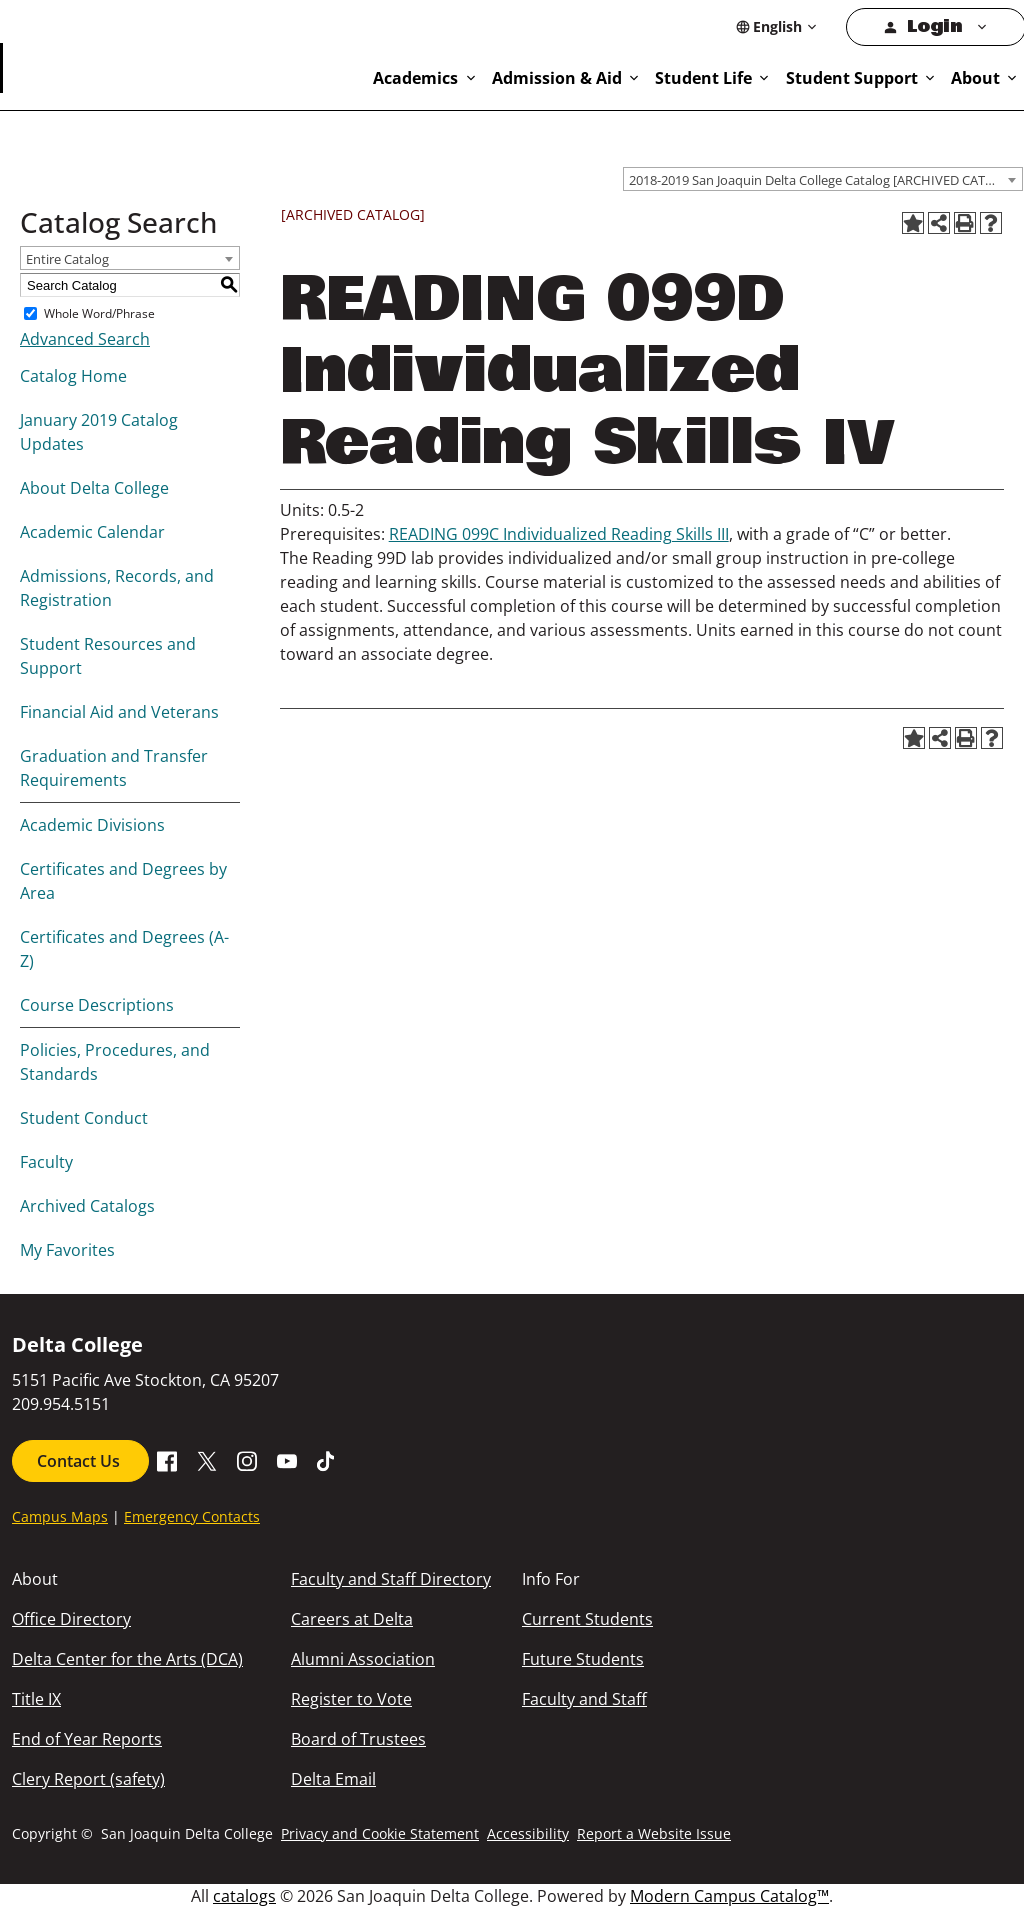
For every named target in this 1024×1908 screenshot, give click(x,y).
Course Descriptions (97, 1005)
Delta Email (333, 1779)
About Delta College (94, 488)
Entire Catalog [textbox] (67, 259)
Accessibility (528, 1833)
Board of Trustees (358, 1739)
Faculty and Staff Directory (391, 1579)
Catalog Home (73, 376)
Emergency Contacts (192, 1516)
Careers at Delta (352, 1619)
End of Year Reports (87, 1739)
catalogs (244, 1896)
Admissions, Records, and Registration (117, 588)
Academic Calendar (92, 532)
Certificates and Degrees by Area (123, 881)
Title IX (36, 1699)
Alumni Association (363, 1659)
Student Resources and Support (108, 656)
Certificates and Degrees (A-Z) (124, 949)
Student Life (703, 78)
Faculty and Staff (584, 1699)
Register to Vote (351, 1699)
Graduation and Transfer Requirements (114, 768)
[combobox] (823, 179)
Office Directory (71, 1619)
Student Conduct (84, 1118)
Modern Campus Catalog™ (729, 1896)
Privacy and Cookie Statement (380, 1833)
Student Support (852, 78)
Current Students (587, 1619)
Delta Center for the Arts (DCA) (127, 1659)
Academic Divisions (92, 825)
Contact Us (80, 1461)
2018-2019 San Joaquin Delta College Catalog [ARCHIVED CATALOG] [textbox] (825, 180)
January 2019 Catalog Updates (99, 432)
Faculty (46, 1162)
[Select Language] (777, 26)
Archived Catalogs (87, 1206)
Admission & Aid (557, 78)
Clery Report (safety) (88, 1779)
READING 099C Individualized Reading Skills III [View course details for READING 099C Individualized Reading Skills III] (559, 534)
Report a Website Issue (654, 1833)
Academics (415, 78)
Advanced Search (85, 339)
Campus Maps (60, 1516)
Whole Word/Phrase (99, 313)
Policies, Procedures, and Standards (115, 1062)
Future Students (583, 1659)
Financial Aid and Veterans (119, 712)
